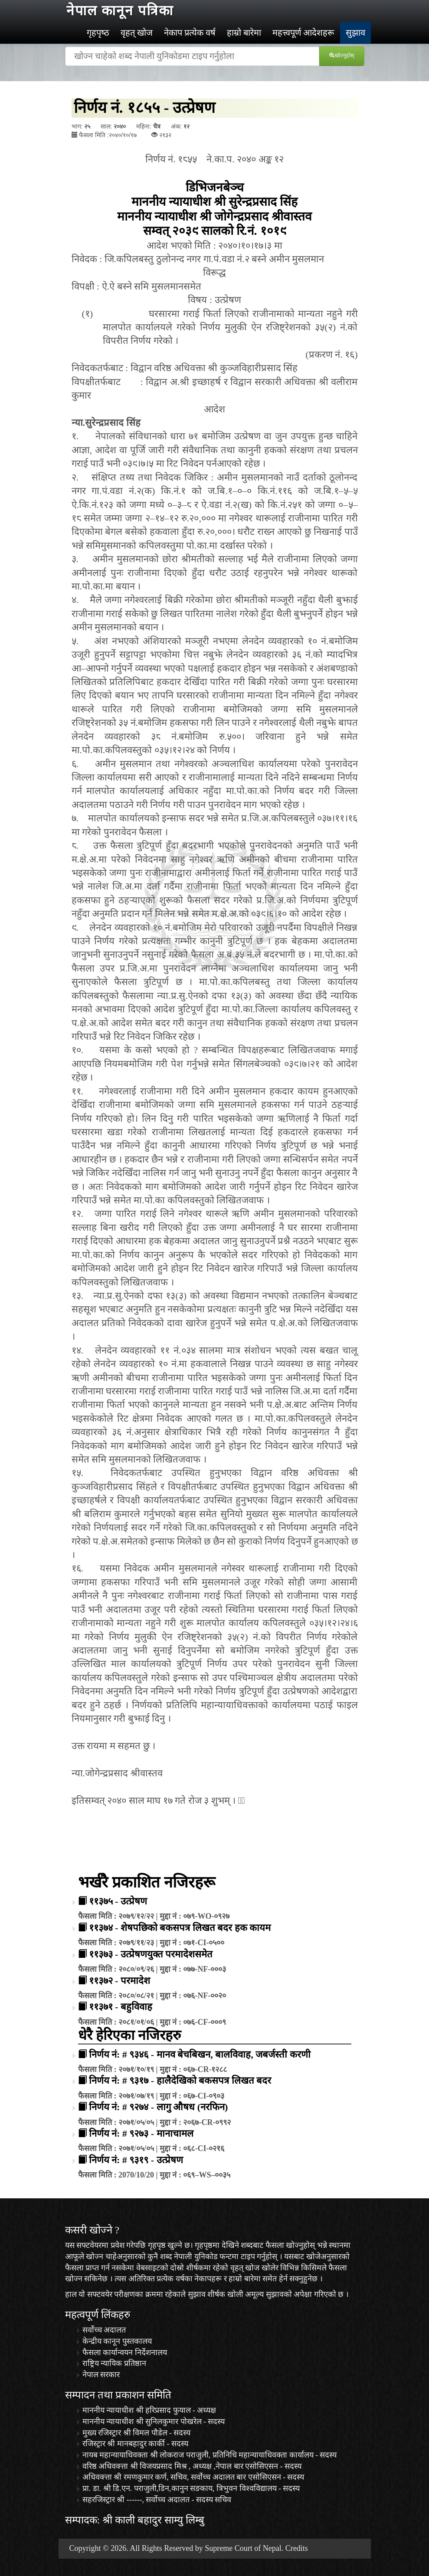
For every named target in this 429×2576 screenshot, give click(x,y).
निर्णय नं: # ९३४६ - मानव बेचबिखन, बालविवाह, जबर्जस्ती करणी (200, 2054)
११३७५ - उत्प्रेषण (118, 1901)
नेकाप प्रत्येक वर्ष (190, 32)
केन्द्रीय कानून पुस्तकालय (117, 2341)
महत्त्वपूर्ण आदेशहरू (303, 32)
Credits (296, 2548)
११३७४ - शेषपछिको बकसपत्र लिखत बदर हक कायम (180, 1927)
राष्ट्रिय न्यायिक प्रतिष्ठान (114, 2363)
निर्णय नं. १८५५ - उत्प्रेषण (145, 107)
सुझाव (355, 32)
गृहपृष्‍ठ (98, 32)
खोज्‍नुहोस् (343, 55)
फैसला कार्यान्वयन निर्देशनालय (124, 2352)
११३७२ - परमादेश (119, 1980)
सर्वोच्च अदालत (104, 2330)
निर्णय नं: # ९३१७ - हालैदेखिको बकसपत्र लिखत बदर (180, 2080)
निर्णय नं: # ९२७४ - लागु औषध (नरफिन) (158, 2107)
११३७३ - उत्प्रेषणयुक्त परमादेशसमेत (151, 1954)
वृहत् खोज (137, 32)
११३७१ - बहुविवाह (120, 2006)
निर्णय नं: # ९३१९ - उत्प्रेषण (136, 2159)
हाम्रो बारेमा (244, 32)
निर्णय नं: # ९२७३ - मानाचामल (141, 2133)
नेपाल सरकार (101, 2374)
